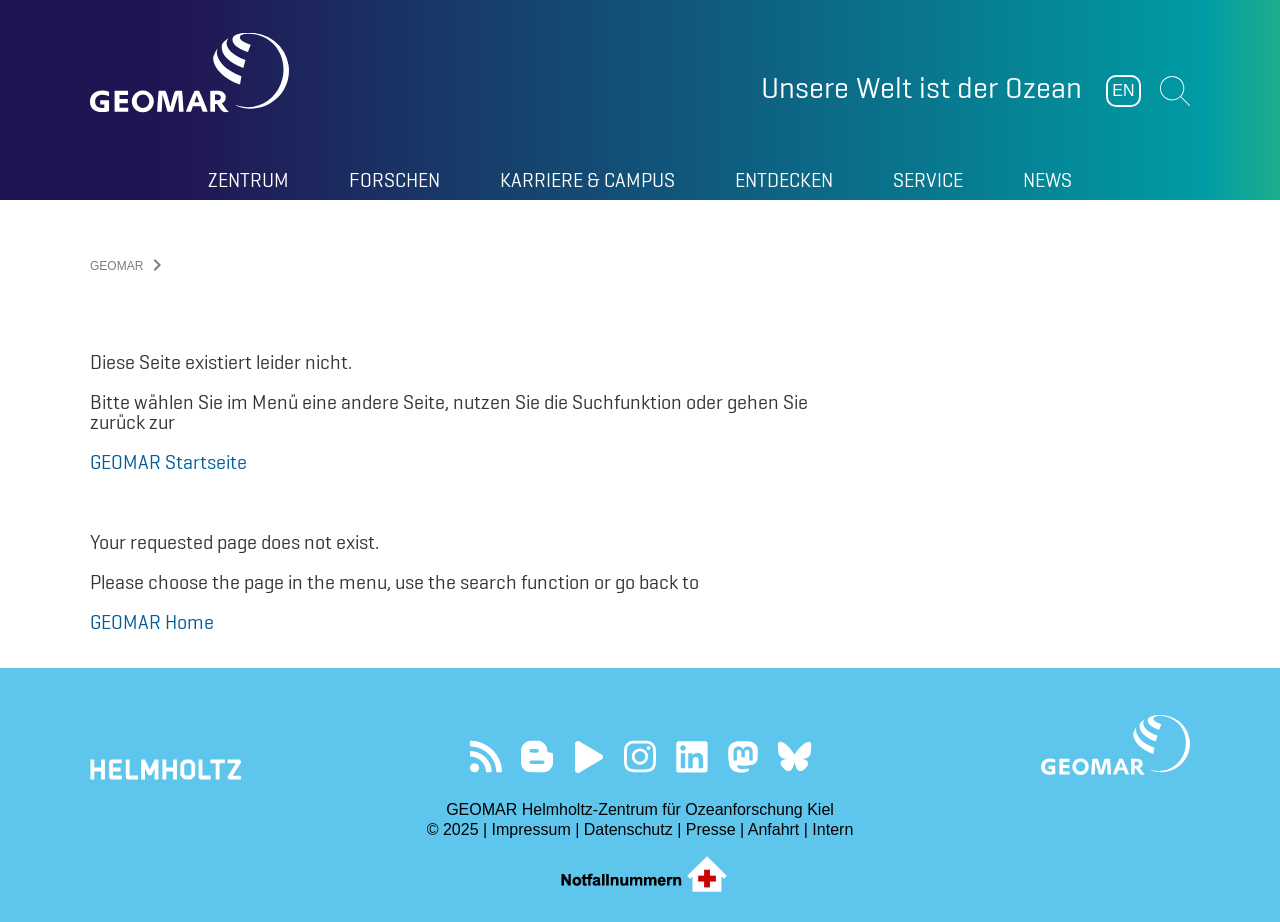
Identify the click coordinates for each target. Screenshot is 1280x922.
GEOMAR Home (152, 622)
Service (928, 180)
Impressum (531, 829)
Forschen (394, 180)
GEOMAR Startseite (168, 462)
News (1047, 180)
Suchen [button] (1175, 91)
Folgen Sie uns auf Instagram (640, 756)
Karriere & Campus (587, 180)
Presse (711, 829)
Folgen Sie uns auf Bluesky (794, 756)
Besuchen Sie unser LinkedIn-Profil (691, 756)
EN (1123, 90)
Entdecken (784, 180)
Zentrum (248, 180)
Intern (832, 829)
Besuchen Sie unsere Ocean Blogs (537, 756)
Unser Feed (485, 756)
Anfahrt (774, 829)
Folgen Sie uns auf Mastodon (742, 756)
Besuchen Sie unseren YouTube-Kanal (588, 756)
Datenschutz (628, 829)
